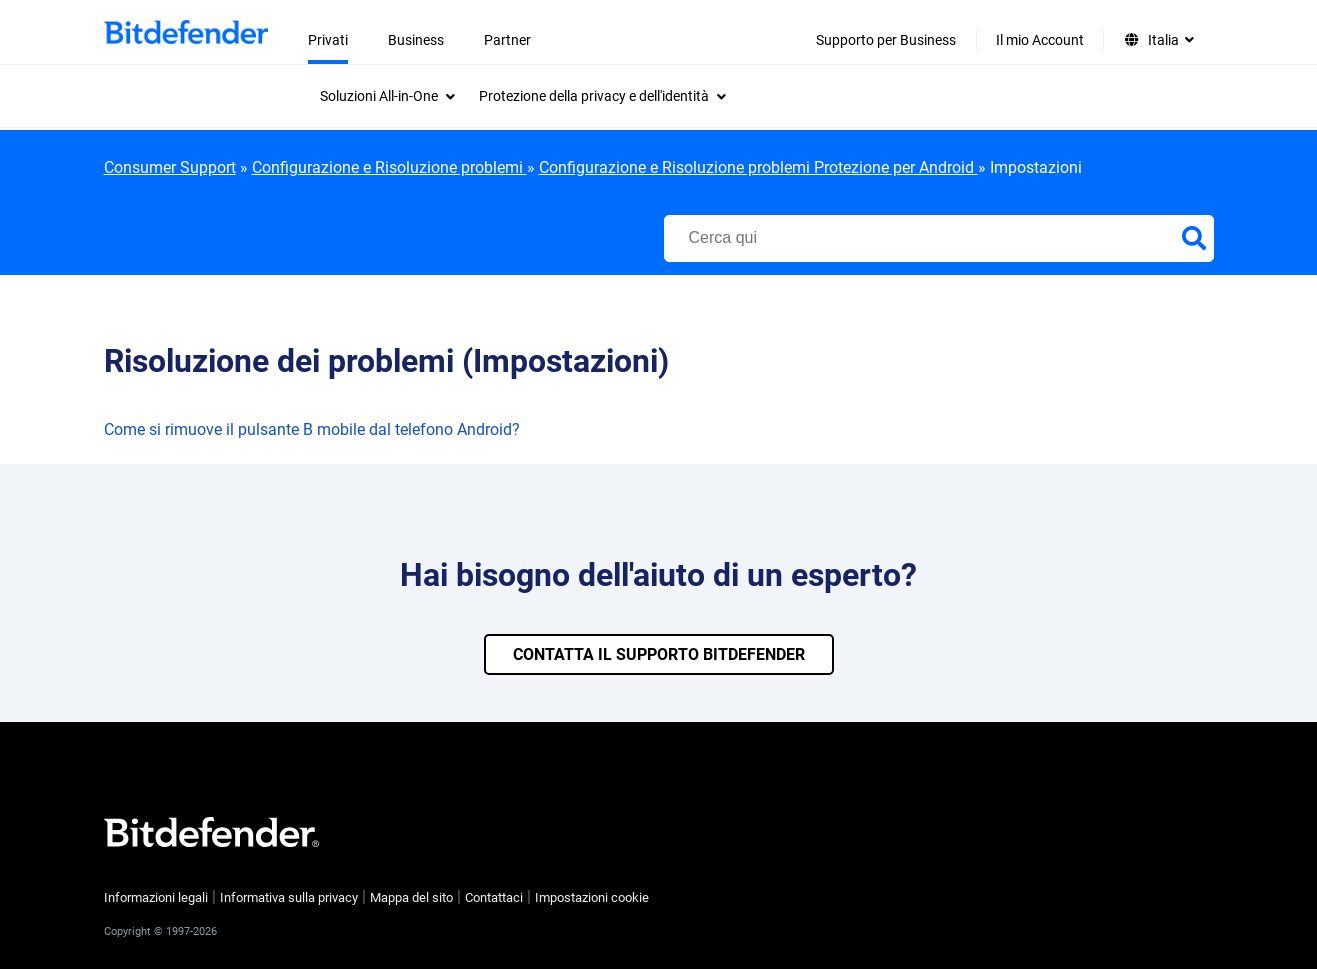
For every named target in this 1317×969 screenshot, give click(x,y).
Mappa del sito (411, 897)
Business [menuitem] (416, 40)
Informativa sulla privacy (289, 897)
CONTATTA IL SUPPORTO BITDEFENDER (659, 654)
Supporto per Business (886, 40)
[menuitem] (387, 96)
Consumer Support (170, 167)
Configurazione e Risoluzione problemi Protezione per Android (758, 167)
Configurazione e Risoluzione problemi (389, 167)
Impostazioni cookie (592, 897)
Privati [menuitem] (328, 40)
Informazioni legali (156, 897)
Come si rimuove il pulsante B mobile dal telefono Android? (312, 429)
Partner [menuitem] (507, 40)
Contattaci (494, 897)
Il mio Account (1040, 40)
